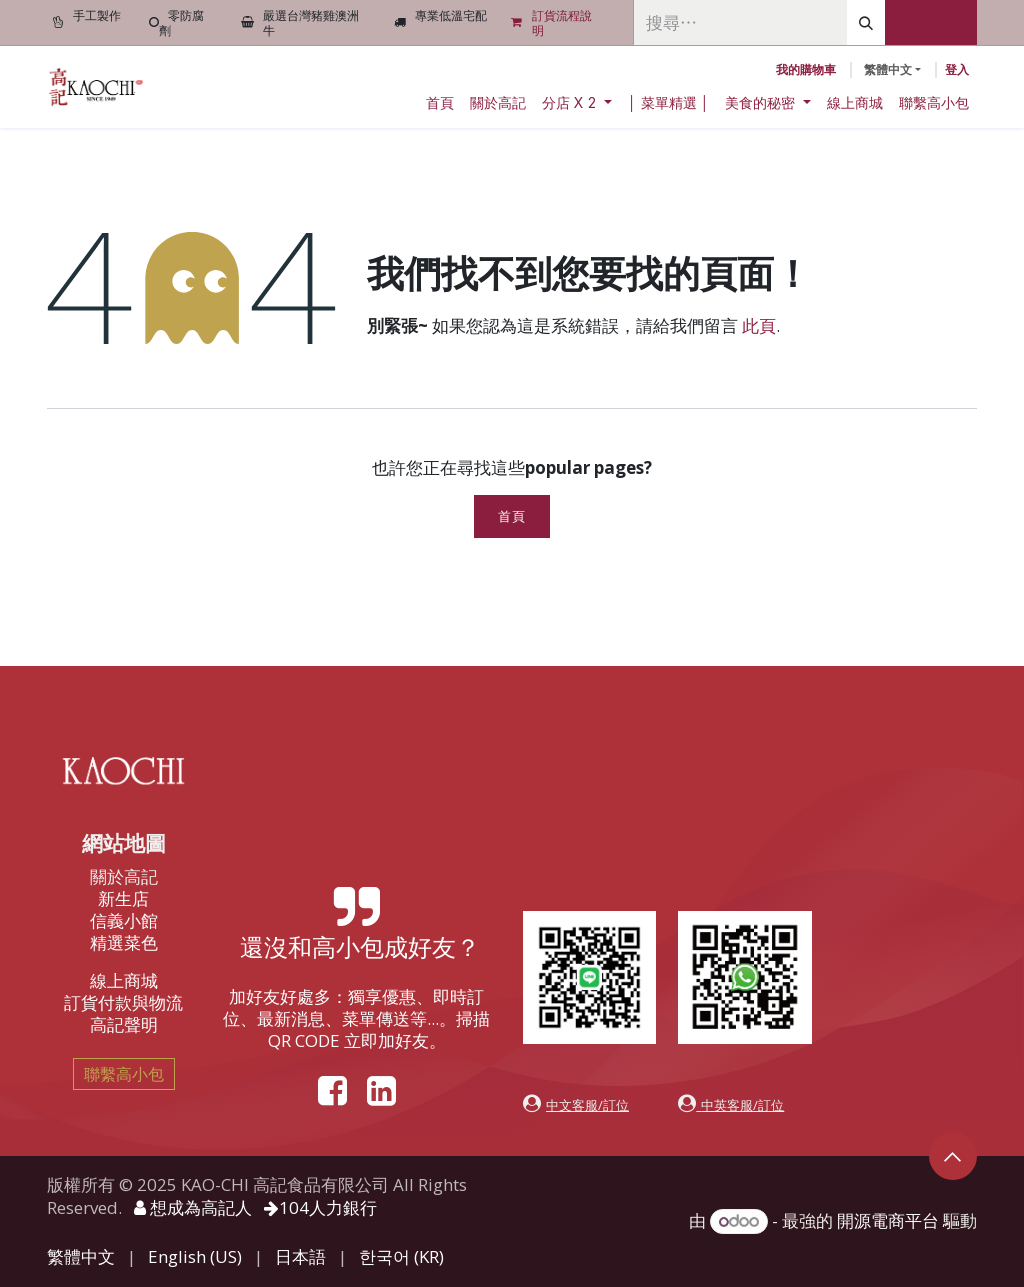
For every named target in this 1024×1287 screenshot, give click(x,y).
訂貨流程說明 (562, 23)
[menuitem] (440, 103)
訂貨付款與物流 (123, 1002)
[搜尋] (866, 22)
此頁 (759, 325)
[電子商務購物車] (806, 70)
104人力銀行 (320, 1207)
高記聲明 (124, 1024)
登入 (957, 69)
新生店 (123, 898)
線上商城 (124, 980)
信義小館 (124, 920)
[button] (953, 1156)
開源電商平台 (888, 1220)
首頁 (511, 516)
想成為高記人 (193, 1207)
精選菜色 (124, 942)
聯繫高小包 (124, 1074)
